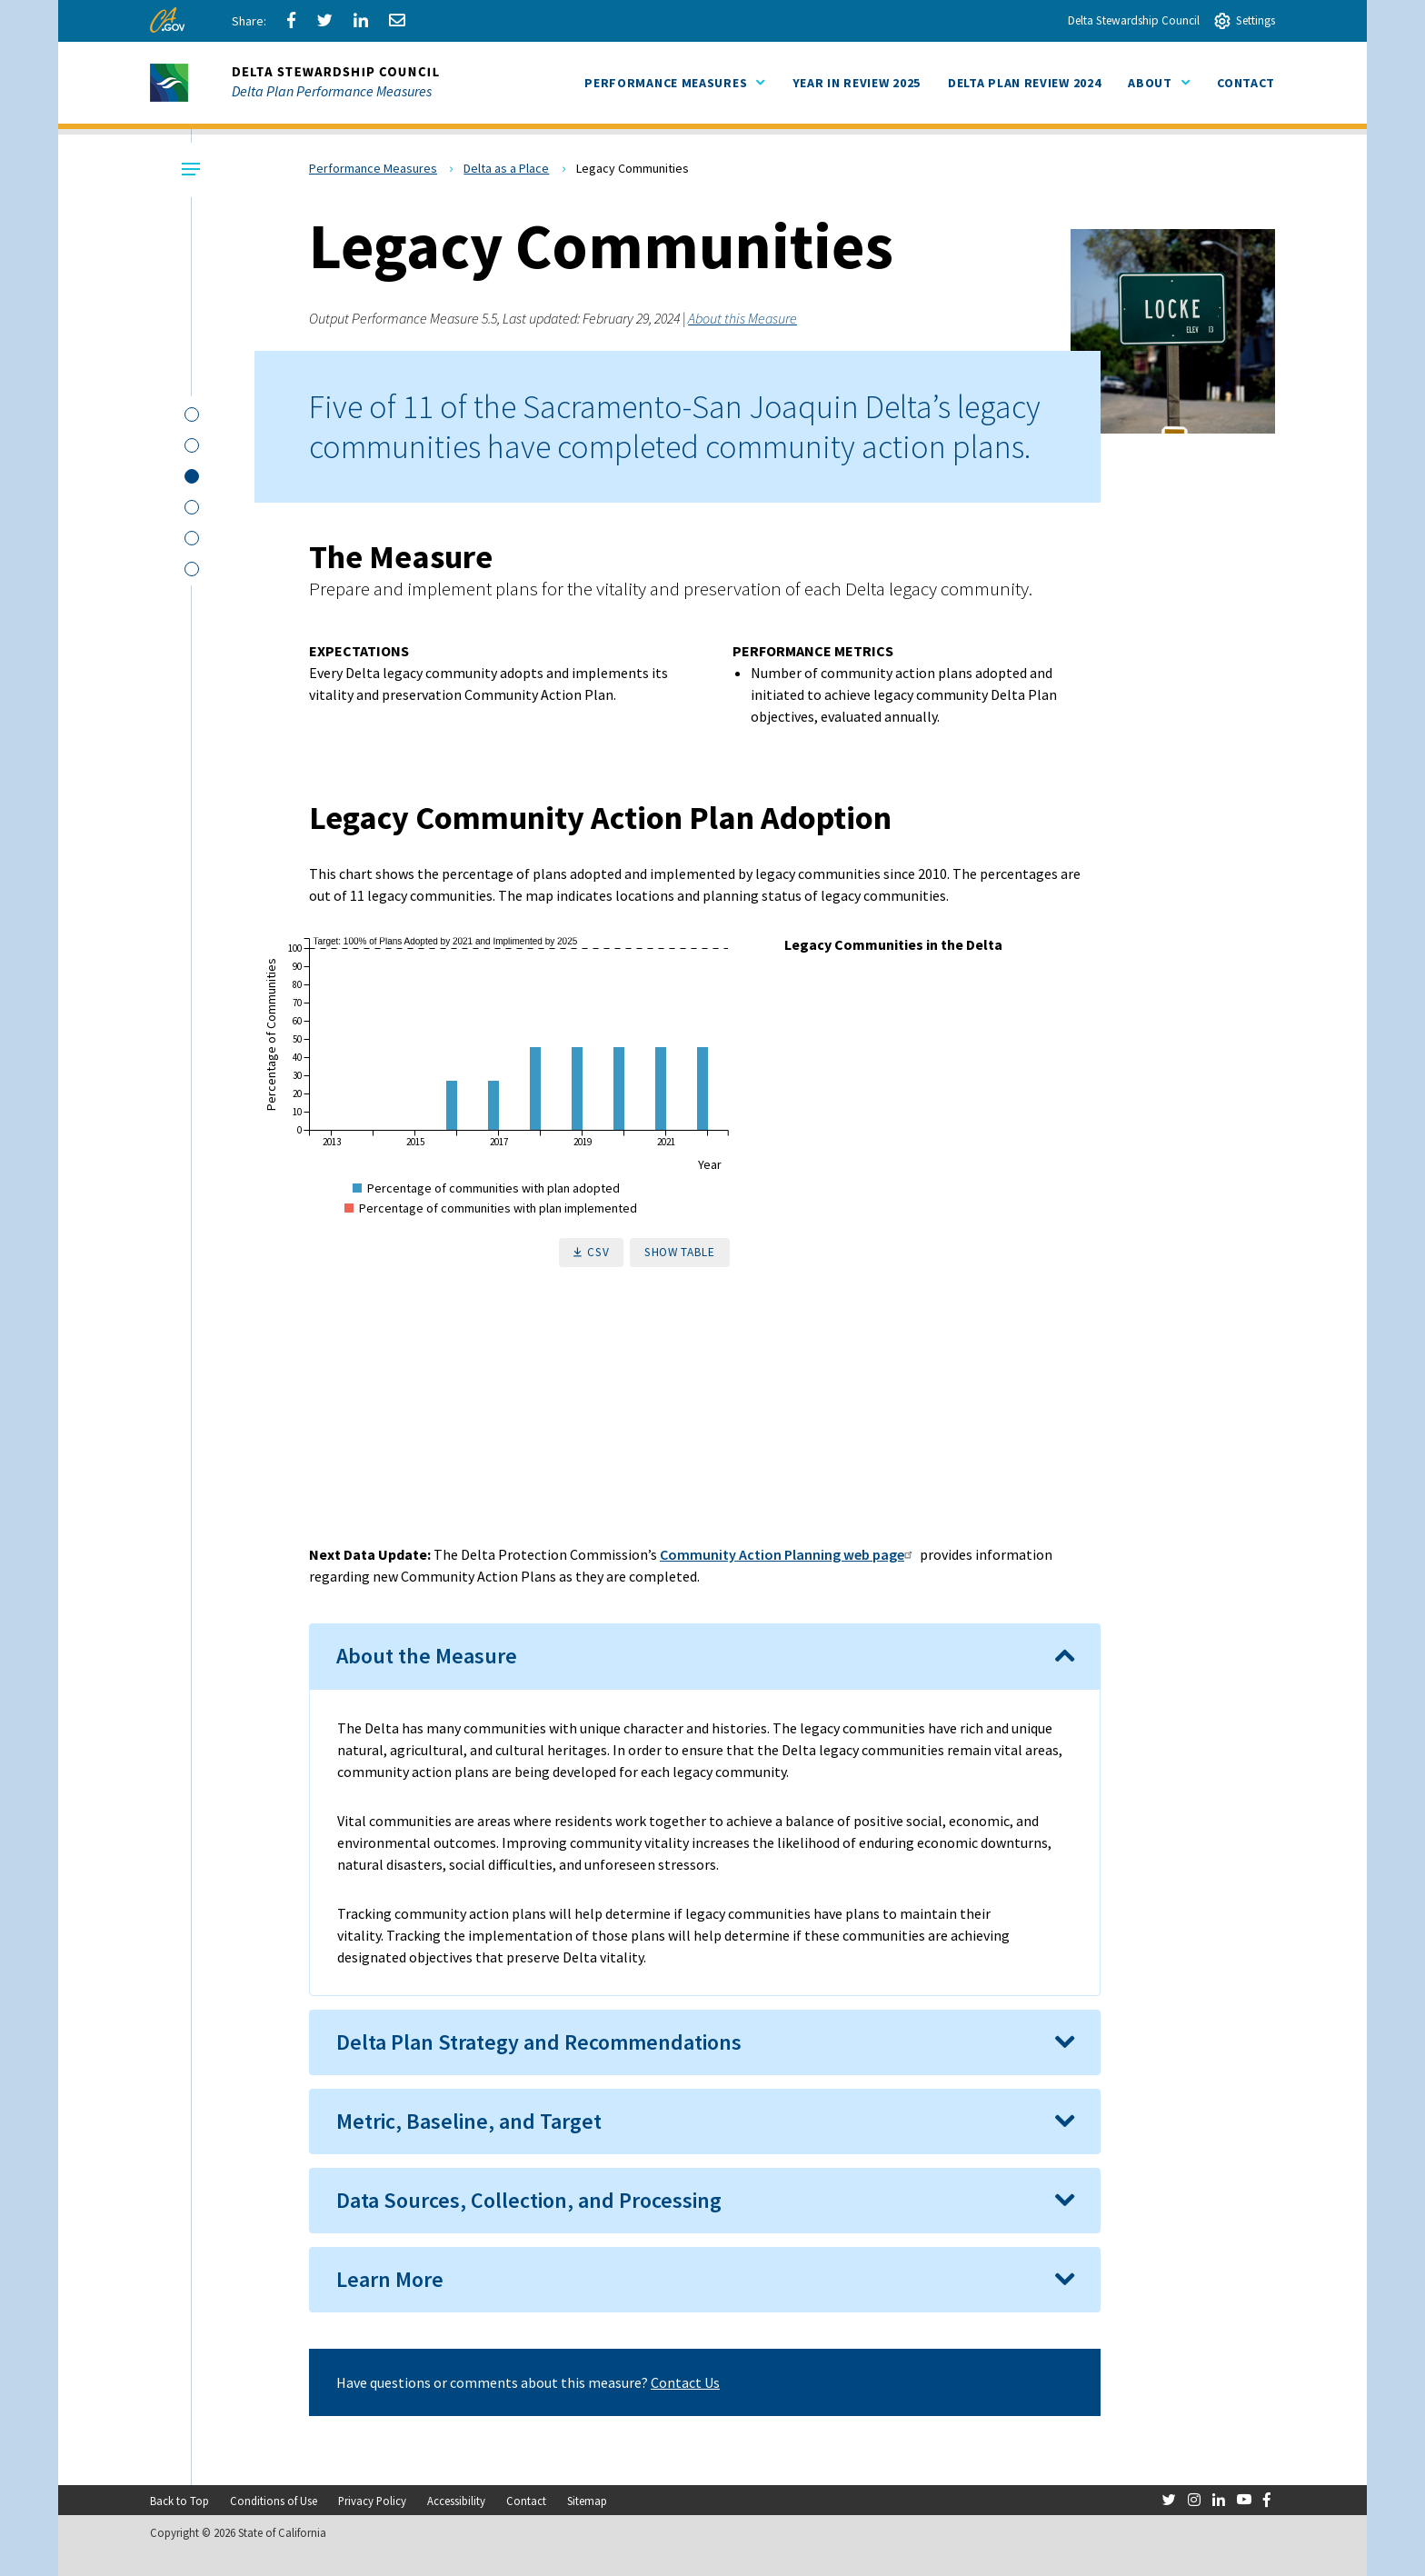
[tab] (705, 1656)
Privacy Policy (372, 2500)
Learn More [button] (389, 2279)
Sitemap (587, 2500)
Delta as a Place (506, 168)
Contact (526, 2500)
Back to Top (179, 2500)
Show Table (679, 1252)
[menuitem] (856, 83)
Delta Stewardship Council (1134, 20)
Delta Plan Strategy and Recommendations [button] (539, 2042)
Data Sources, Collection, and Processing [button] (529, 2200)
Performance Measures (373, 168)
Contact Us (685, 2382)
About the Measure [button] (426, 1656)
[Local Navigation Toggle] (189, 170)
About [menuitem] (1159, 82)
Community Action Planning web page (788, 1554)
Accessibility (456, 2500)
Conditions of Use (273, 2500)
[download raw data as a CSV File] (591, 1252)
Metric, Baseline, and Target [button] (469, 2121)
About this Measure (742, 318)
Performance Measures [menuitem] (674, 82)
